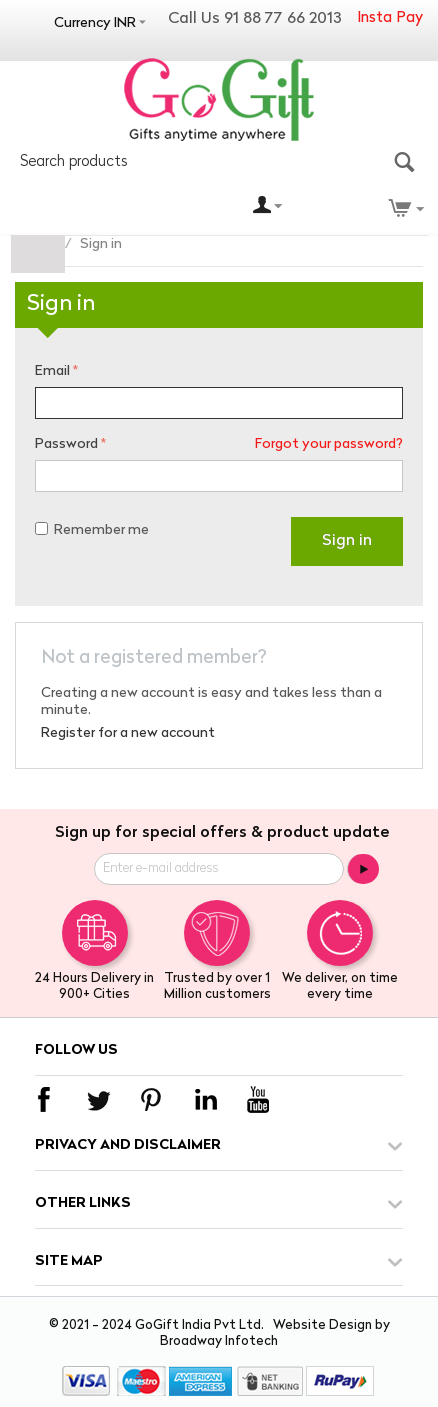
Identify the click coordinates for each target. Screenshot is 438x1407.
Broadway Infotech (219, 1341)
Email (52, 371)
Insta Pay (390, 18)
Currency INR (95, 23)
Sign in (347, 541)
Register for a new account (128, 733)
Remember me (92, 530)
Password (66, 444)
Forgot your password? (329, 444)
